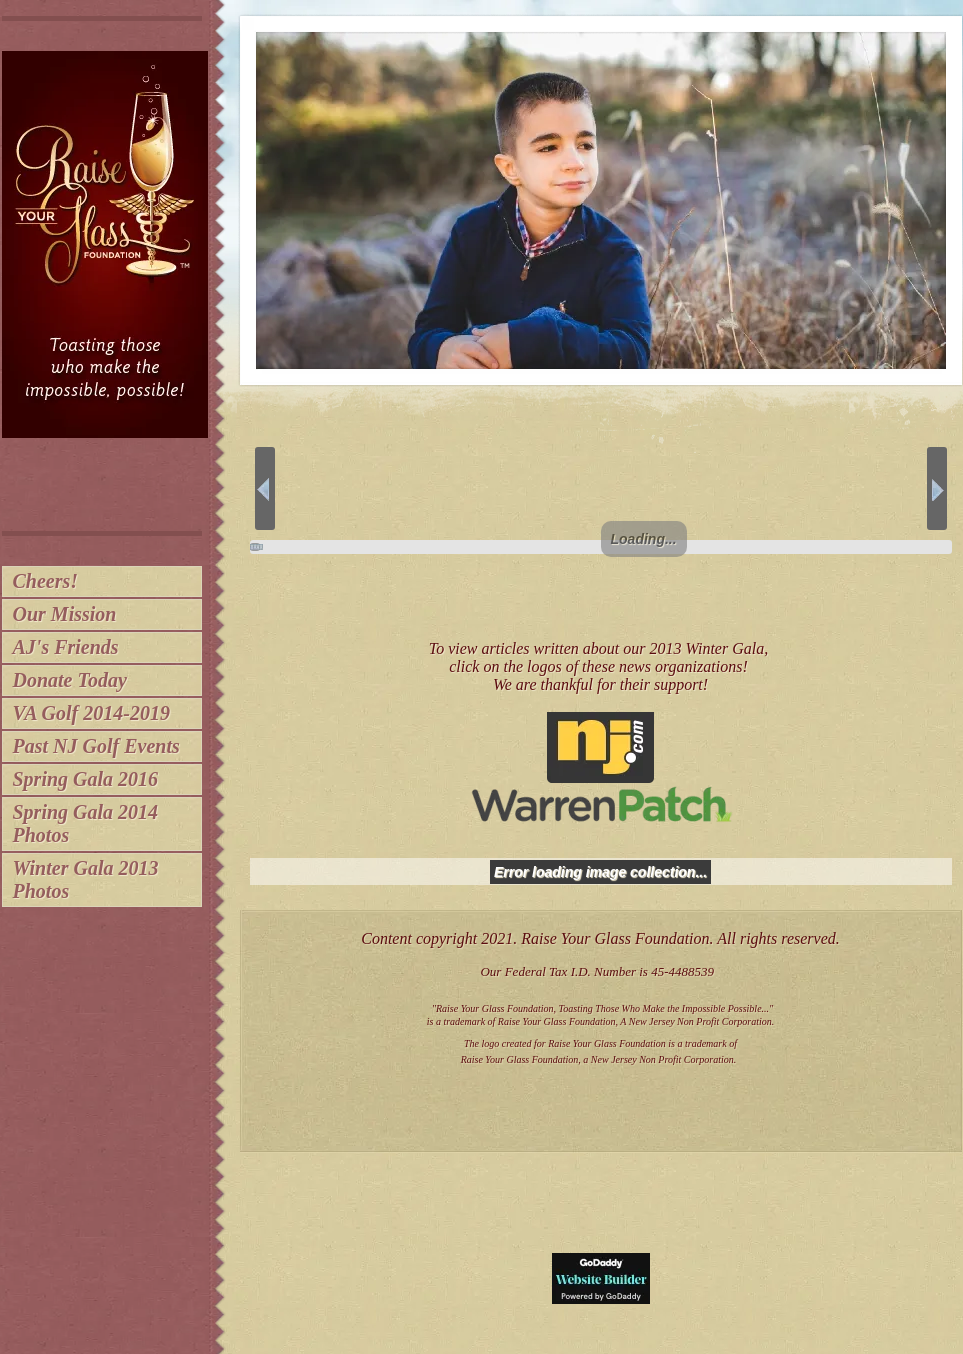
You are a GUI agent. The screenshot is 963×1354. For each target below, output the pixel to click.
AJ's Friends (66, 647)
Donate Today (70, 680)
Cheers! (46, 581)
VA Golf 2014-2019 (91, 713)
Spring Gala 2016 (86, 779)
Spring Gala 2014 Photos (86, 823)
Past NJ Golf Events (96, 746)
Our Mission (65, 614)
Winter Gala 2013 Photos (86, 879)
